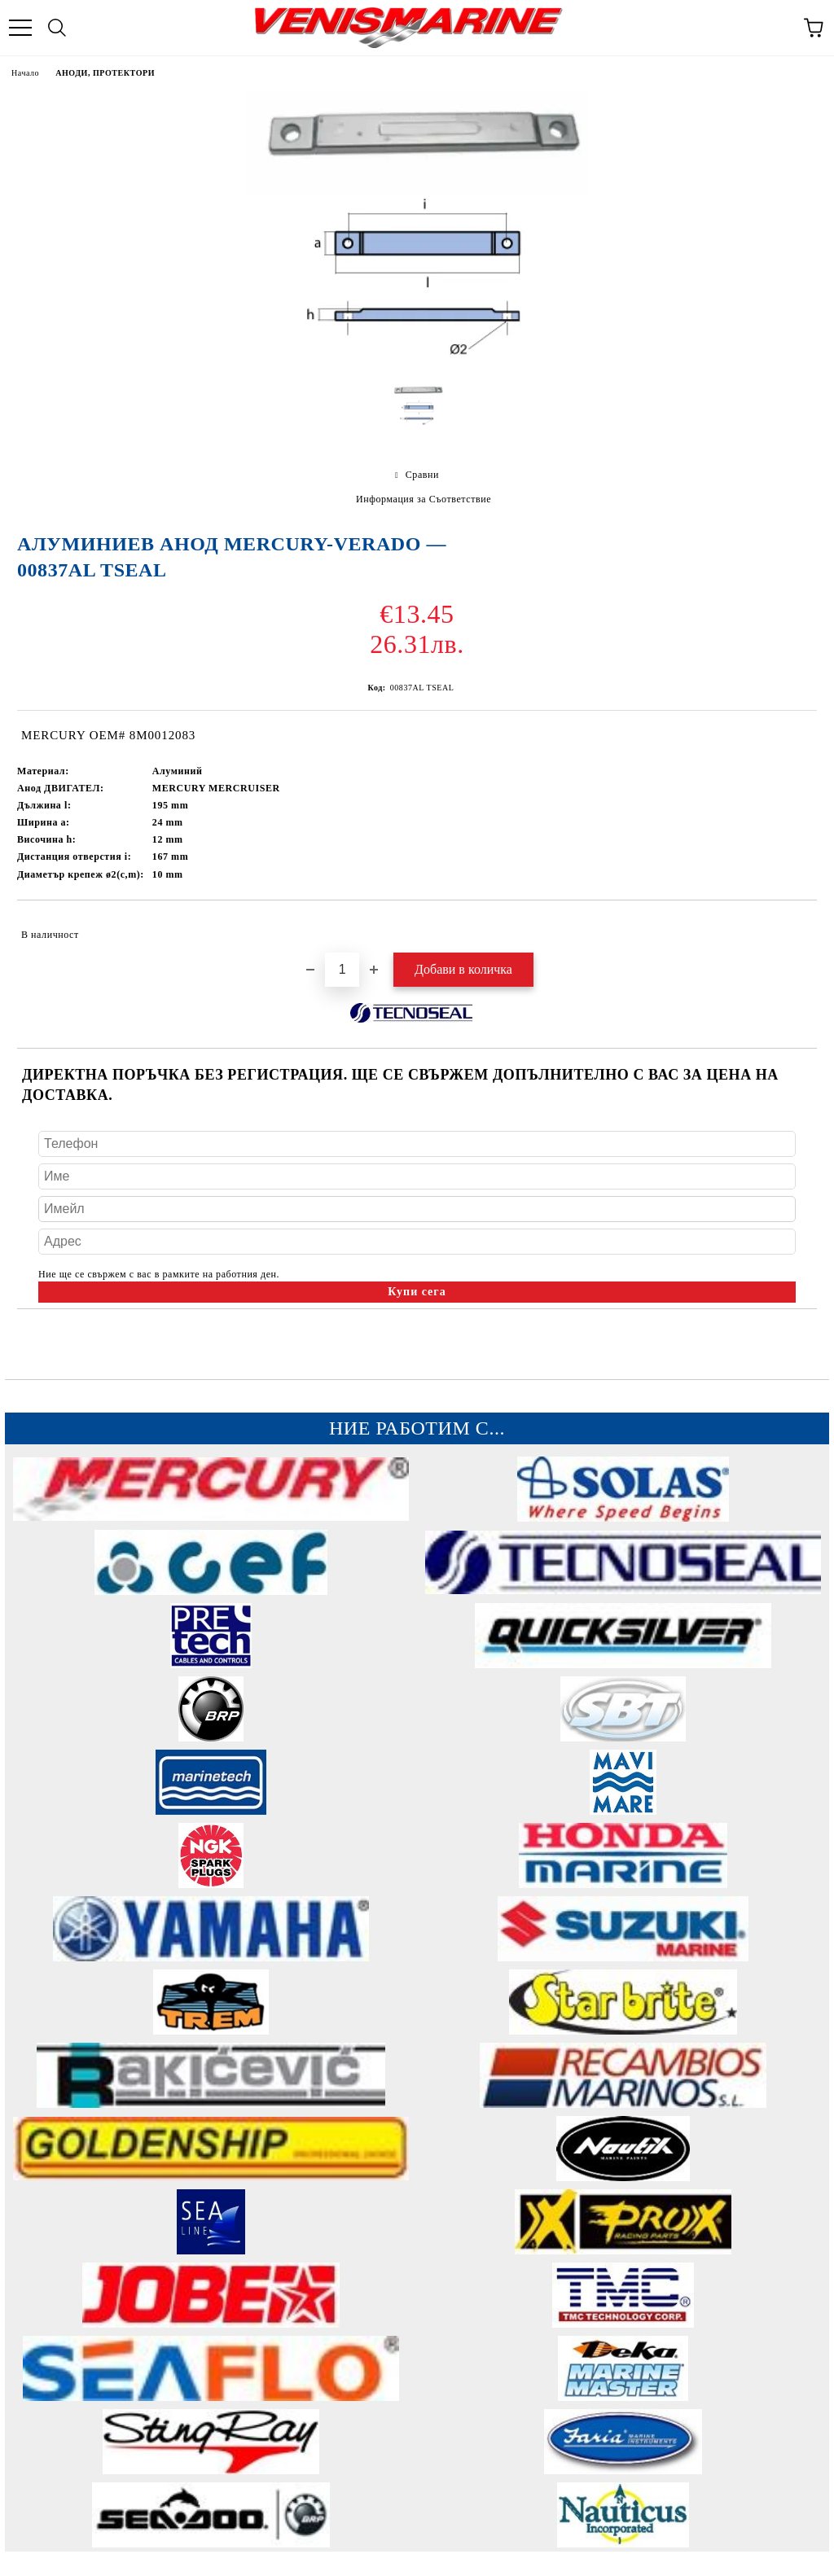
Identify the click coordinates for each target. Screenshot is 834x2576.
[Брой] (342, 970)
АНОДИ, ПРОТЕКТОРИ (105, 72)
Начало (25, 72)
